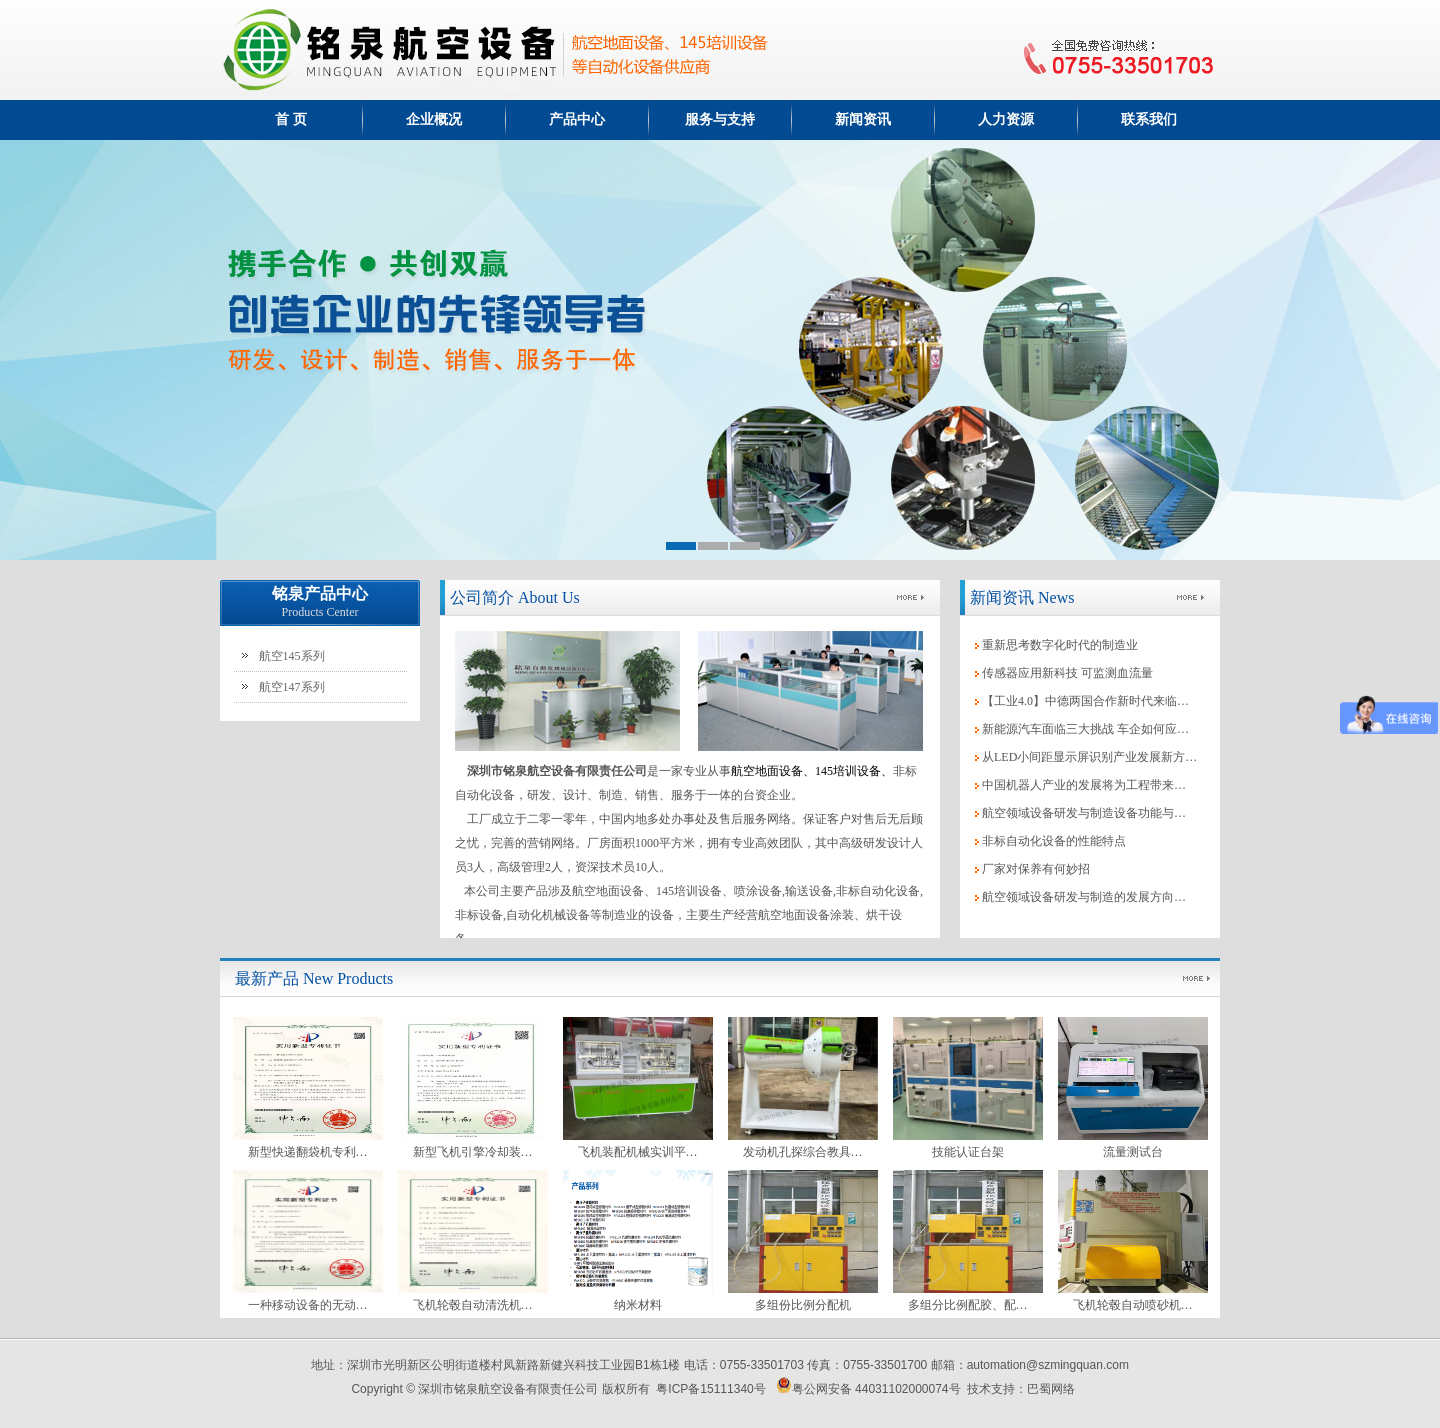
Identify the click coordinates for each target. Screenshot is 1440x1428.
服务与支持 (720, 119)
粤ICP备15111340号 (710, 1389)
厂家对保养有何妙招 (1036, 869)
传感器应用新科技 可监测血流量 (1067, 673)
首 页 (291, 119)
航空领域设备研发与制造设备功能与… (1084, 813)
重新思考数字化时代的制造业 (1060, 645)
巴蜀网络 (1051, 1389)
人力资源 (1006, 119)
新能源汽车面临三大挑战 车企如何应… (1085, 729)
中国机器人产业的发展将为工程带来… (1084, 785)
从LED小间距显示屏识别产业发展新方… (1089, 757)
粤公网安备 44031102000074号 (868, 1389)
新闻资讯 (863, 119)
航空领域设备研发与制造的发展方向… (1084, 897)
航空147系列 (292, 687)
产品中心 (577, 119)
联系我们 (1149, 119)
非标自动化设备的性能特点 (1054, 841)
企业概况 (434, 119)
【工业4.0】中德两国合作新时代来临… (1085, 701)
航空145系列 (292, 656)
